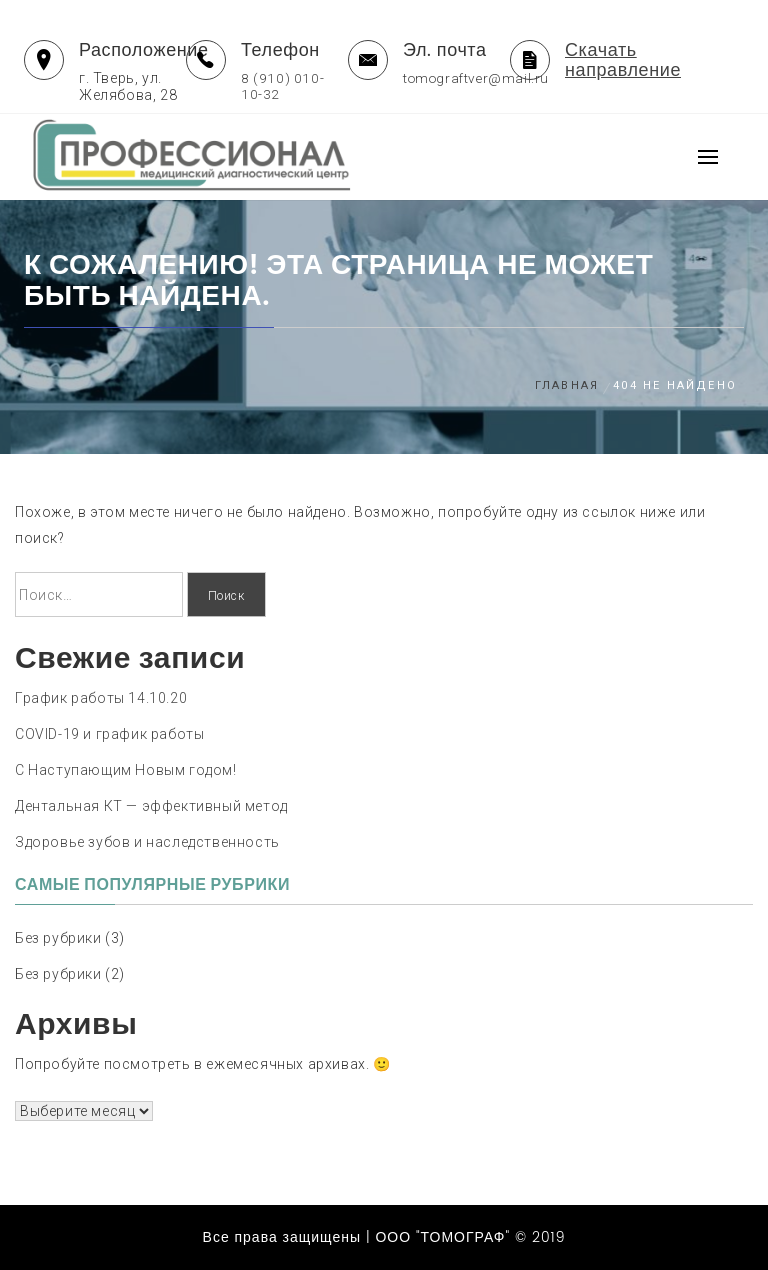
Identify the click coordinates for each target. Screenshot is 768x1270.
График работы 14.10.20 (101, 698)
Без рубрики (58, 938)
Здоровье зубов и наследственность (147, 842)
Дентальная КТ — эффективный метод (151, 806)
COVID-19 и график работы (109, 734)
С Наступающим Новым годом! (126, 770)
